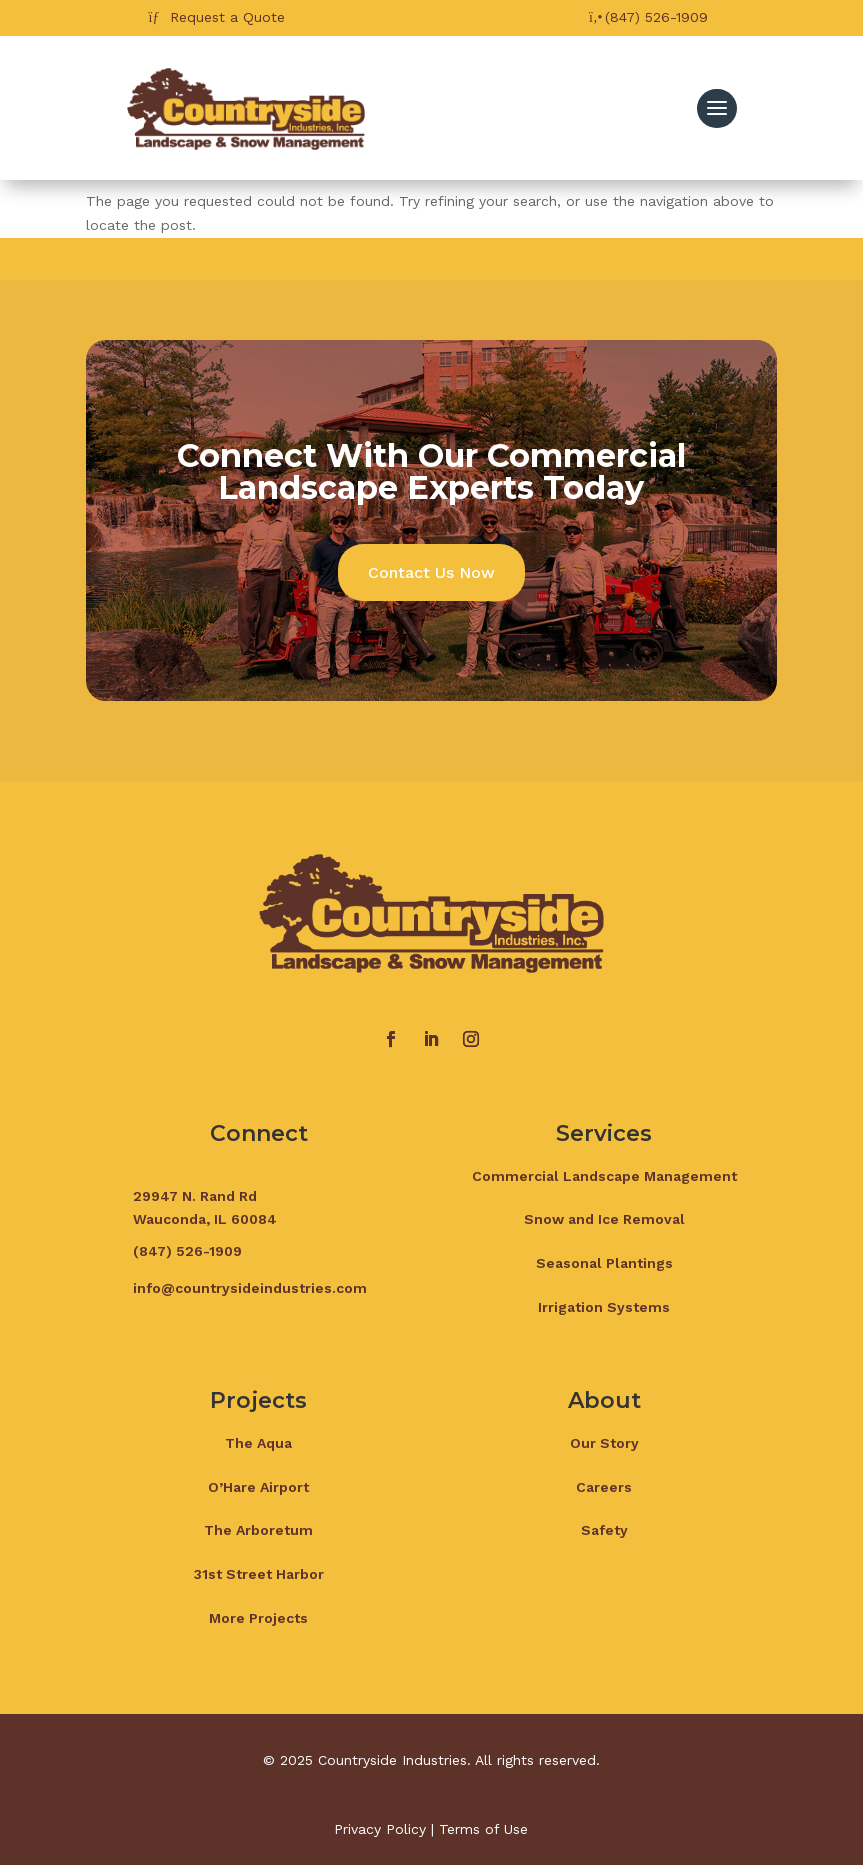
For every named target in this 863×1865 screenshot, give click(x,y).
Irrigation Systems (604, 1307)
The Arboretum (258, 1530)
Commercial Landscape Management (604, 1176)
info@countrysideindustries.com (250, 1288)
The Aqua (258, 1443)
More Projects (258, 1618)
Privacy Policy (380, 1829)
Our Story (604, 1443)
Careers (604, 1487)
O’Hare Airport (258, 1487)
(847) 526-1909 (656, 17)
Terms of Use (483, 1829)
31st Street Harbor (259, 1574)
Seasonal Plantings (604, 1263)
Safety (604, 1530)
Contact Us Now (431, 572)
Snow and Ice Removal (604, 1219)
